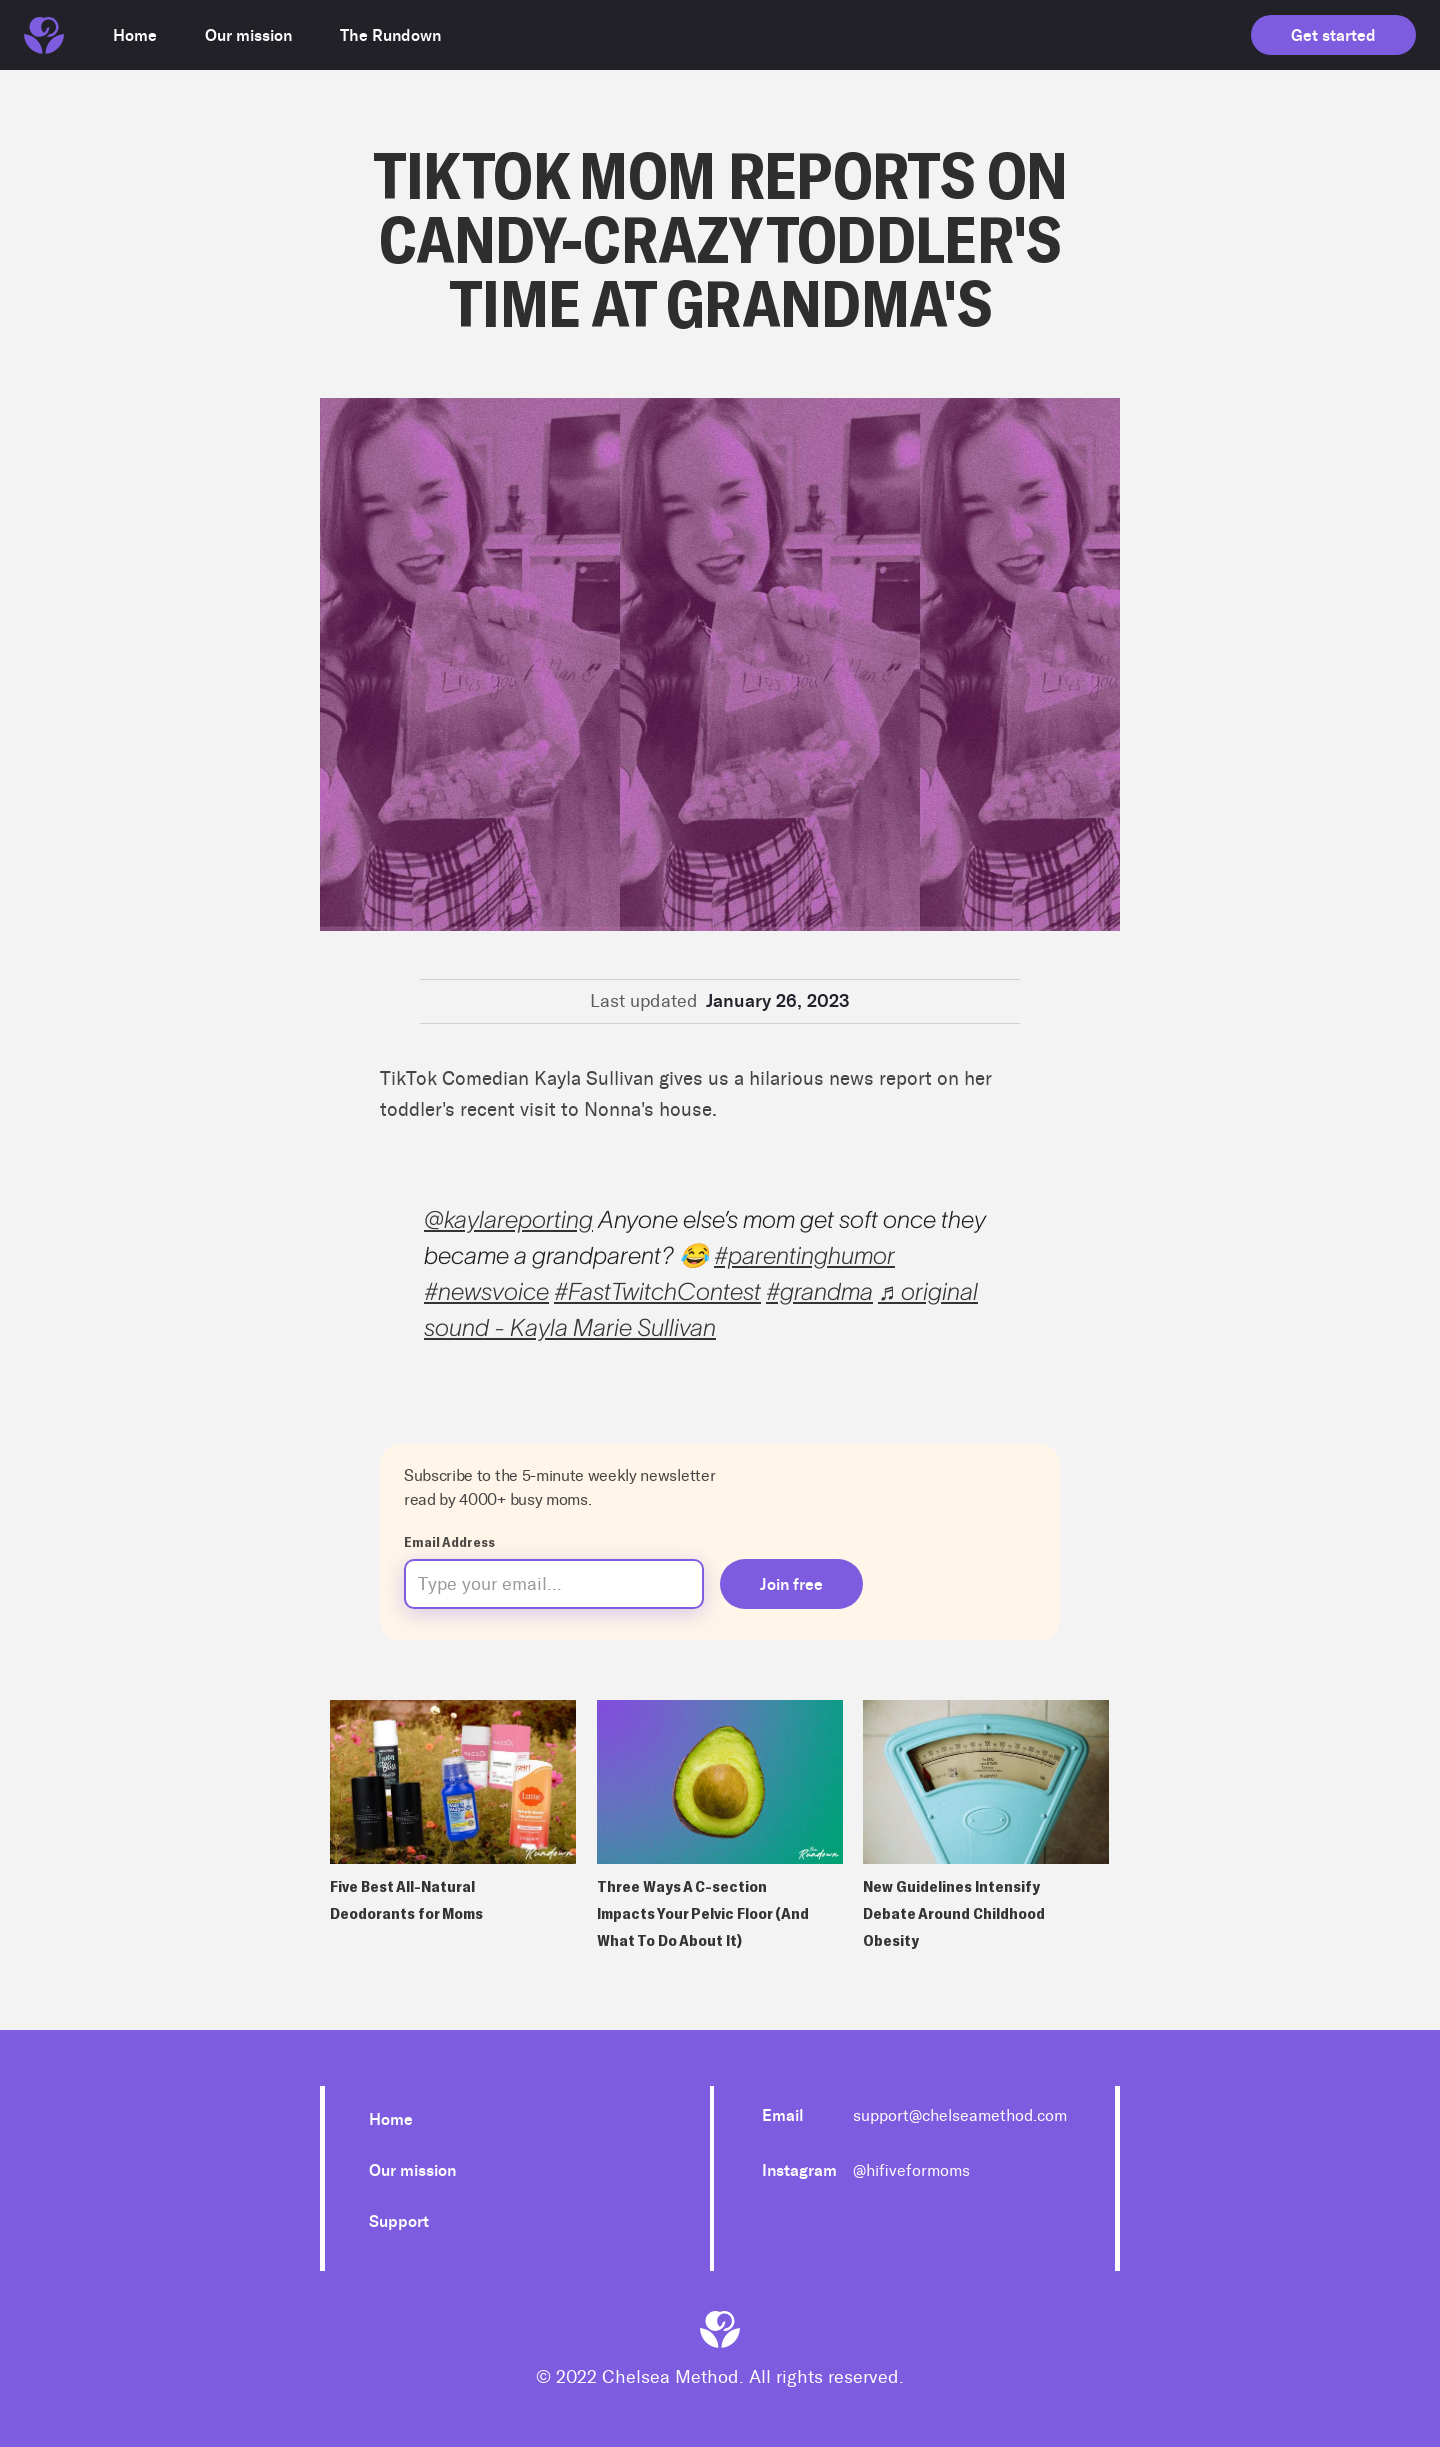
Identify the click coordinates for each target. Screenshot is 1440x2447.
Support (399, 2221)
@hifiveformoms (911, 2170)
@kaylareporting (508, 1219)
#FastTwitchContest (657, 1291)
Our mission (412, 2170)
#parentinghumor (804, 1255)
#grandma (819, 1291)
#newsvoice (486, 1291)
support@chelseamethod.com (960, 2115)
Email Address (449, 1541)
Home (391, 2119)
